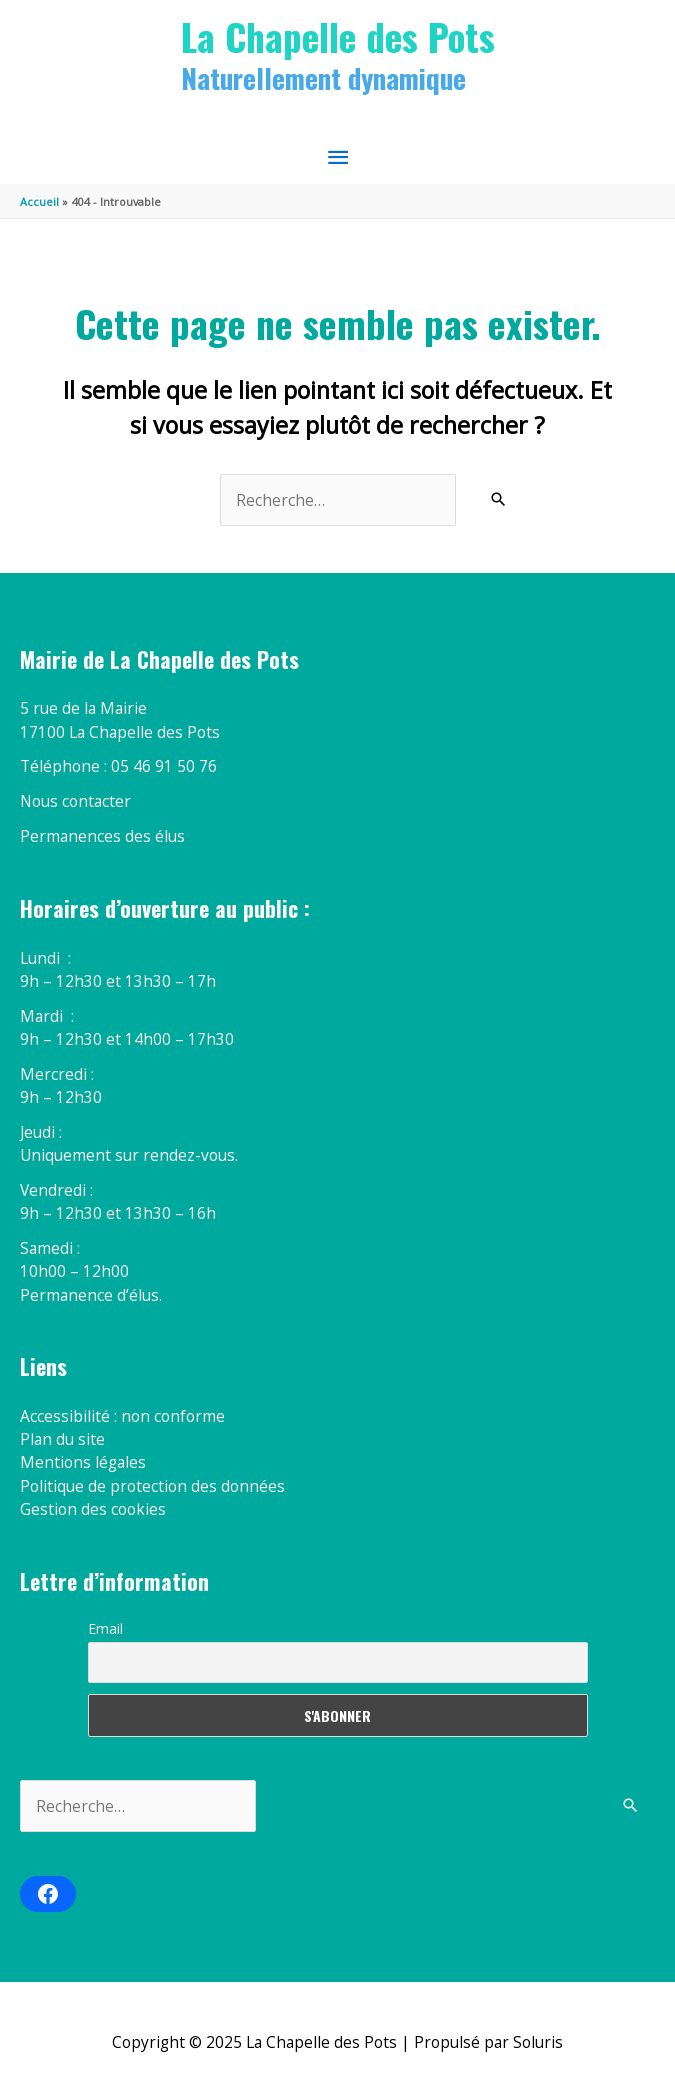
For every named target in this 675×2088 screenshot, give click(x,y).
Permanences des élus (102, 836)
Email (105, 1628)
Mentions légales (83, 1462)
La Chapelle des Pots (338, 36)
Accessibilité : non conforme (122, 1416)
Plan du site (62, 1439)
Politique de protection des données (152, 1486)
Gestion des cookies (93, 1509)
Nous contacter (75, 801)
